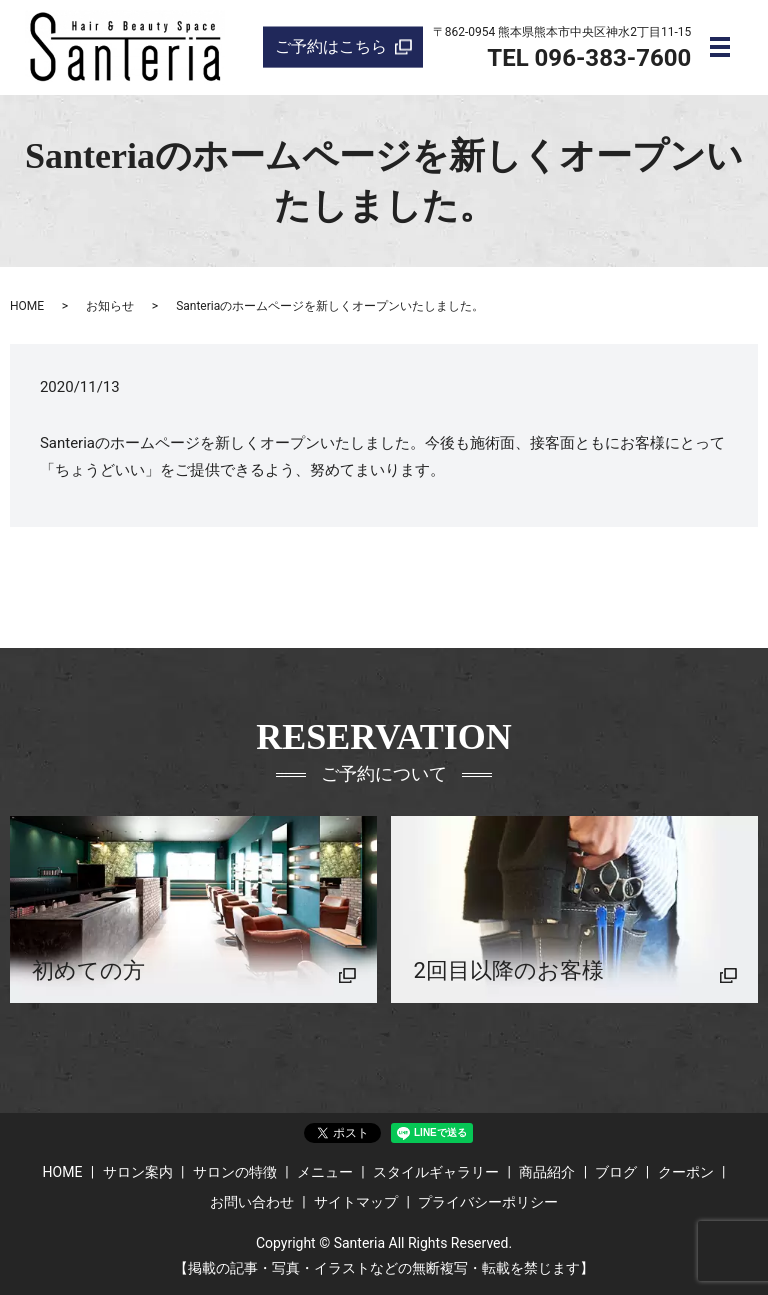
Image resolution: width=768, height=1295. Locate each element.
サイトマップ (356, 1202)
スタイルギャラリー (436, 1172)
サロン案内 (138, 1172)
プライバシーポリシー (488, 1202)
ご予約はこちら (331, 46)
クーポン (686, 1172)
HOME (27, 306)
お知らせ (110, 306)
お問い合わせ (252, 1202)
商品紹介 (547, 1172)
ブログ (616, 1172)
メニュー (325, 1172)
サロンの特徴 (235, 1172)
